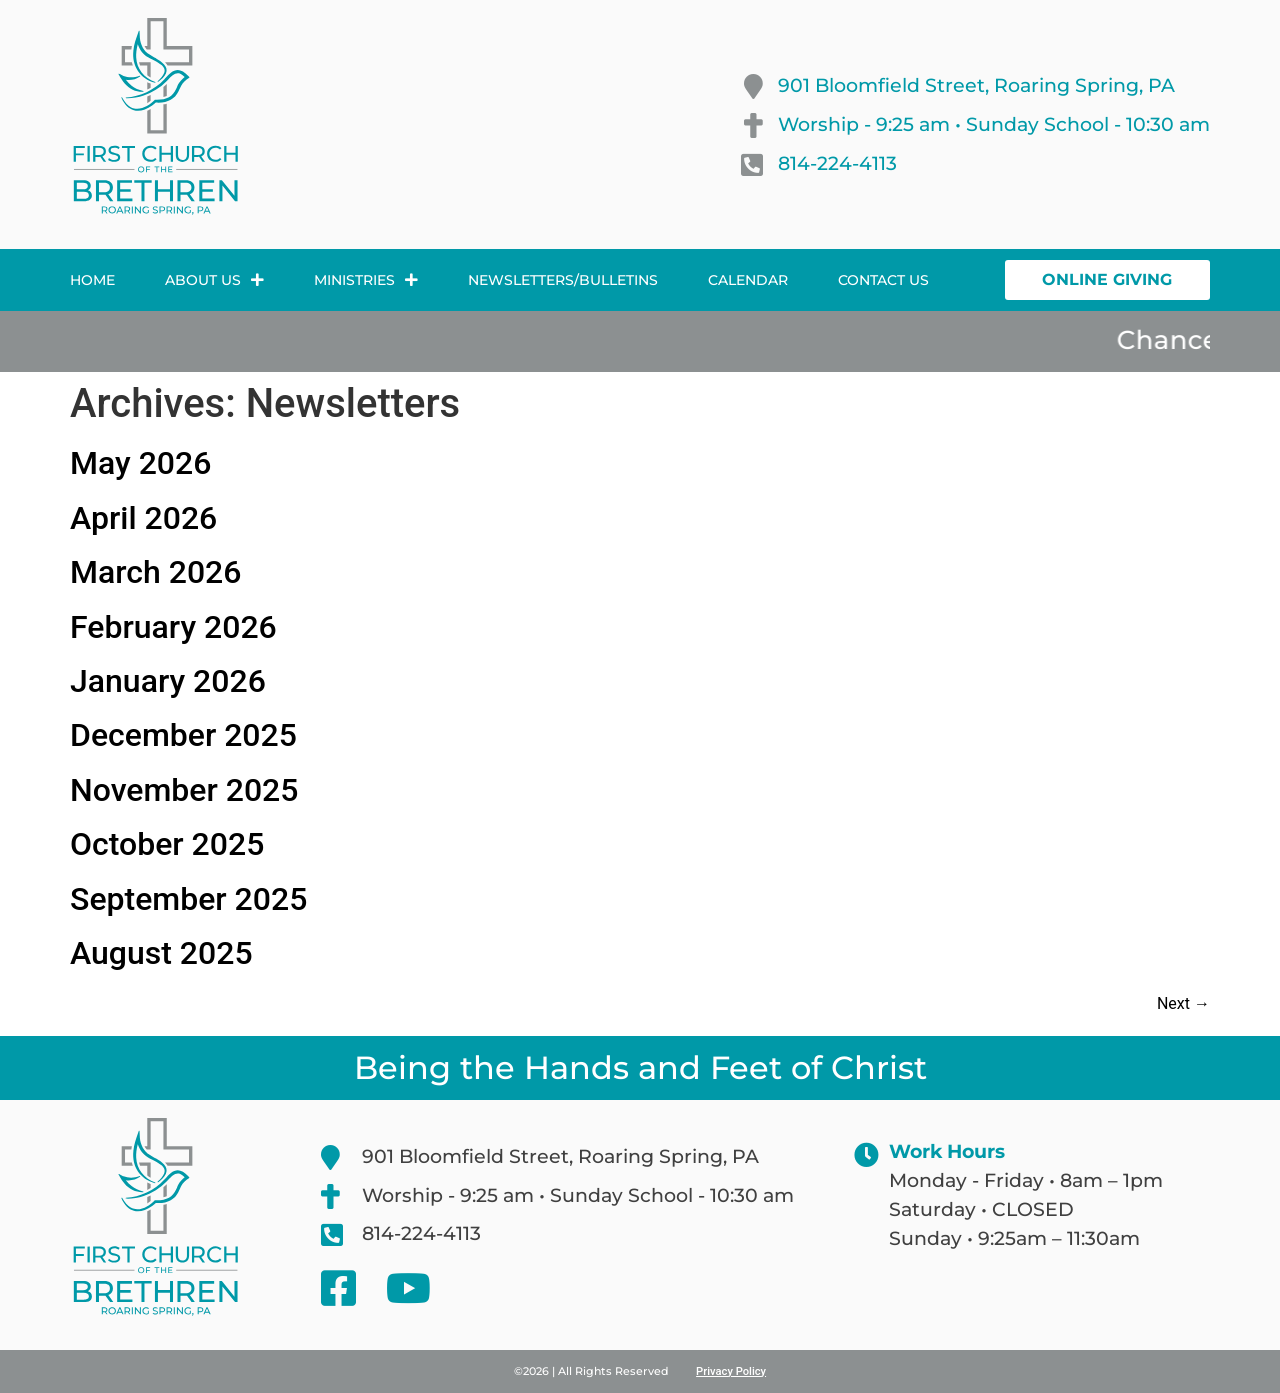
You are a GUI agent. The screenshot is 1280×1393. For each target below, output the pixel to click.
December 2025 (183, 735)
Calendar (748, 280)
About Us (214, 280)
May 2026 (140, 463)
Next (1183, 1003)
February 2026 (173, 627)
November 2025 (184, 790)
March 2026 (155, 572)
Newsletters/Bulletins (563, 280)
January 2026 (168, 681)
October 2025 (167, 844)
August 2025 (161, 953)
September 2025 (188, 899)
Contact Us (883, 280)
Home (92, 280)
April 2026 (143, 518)
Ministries (366, 280)
